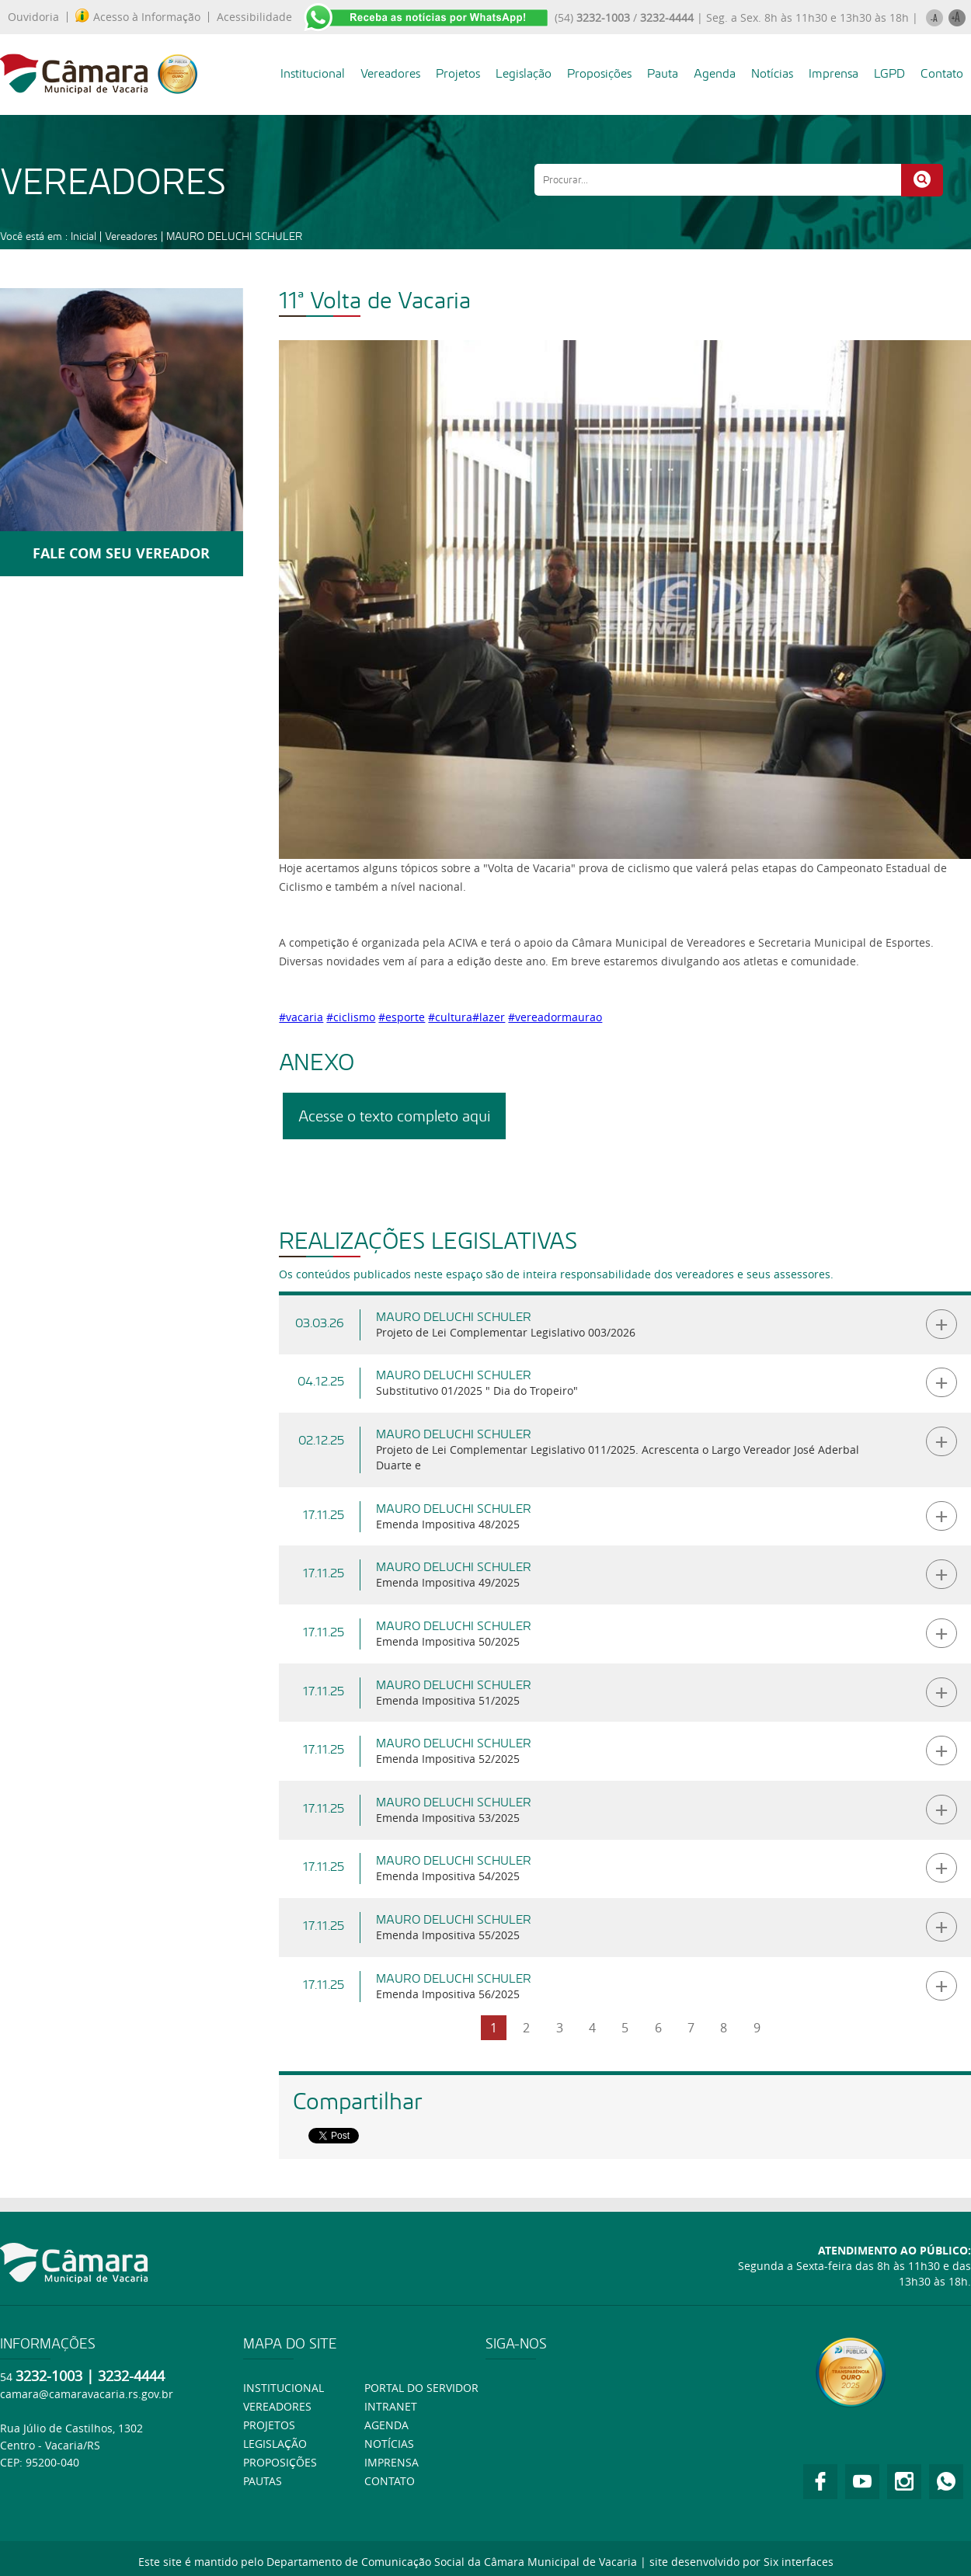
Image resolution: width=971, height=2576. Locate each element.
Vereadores (390, 73)
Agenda (715, 73)
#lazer (488, 1017)
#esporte (401, 1017)
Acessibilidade (254, 17)
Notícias (772, 73)
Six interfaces (799, 2561)
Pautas (262, 2480)
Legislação (524, 73)
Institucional (312, 73)
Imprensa (833, 73)
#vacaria (301, 1017)
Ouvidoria (33, 17)
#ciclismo (350, 1017)
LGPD (889, 73)
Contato (942, 73)
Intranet (390, 2406)
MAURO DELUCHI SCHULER (234, 236)
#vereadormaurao (555, 1017)
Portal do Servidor (421, 2387)
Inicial (83, 236)
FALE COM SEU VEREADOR (121, 553)
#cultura (450, 1017)
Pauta (662, 73)
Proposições (599, 73)
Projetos (458, 73)
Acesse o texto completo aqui (394, 1116)
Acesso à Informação (137, 17)
